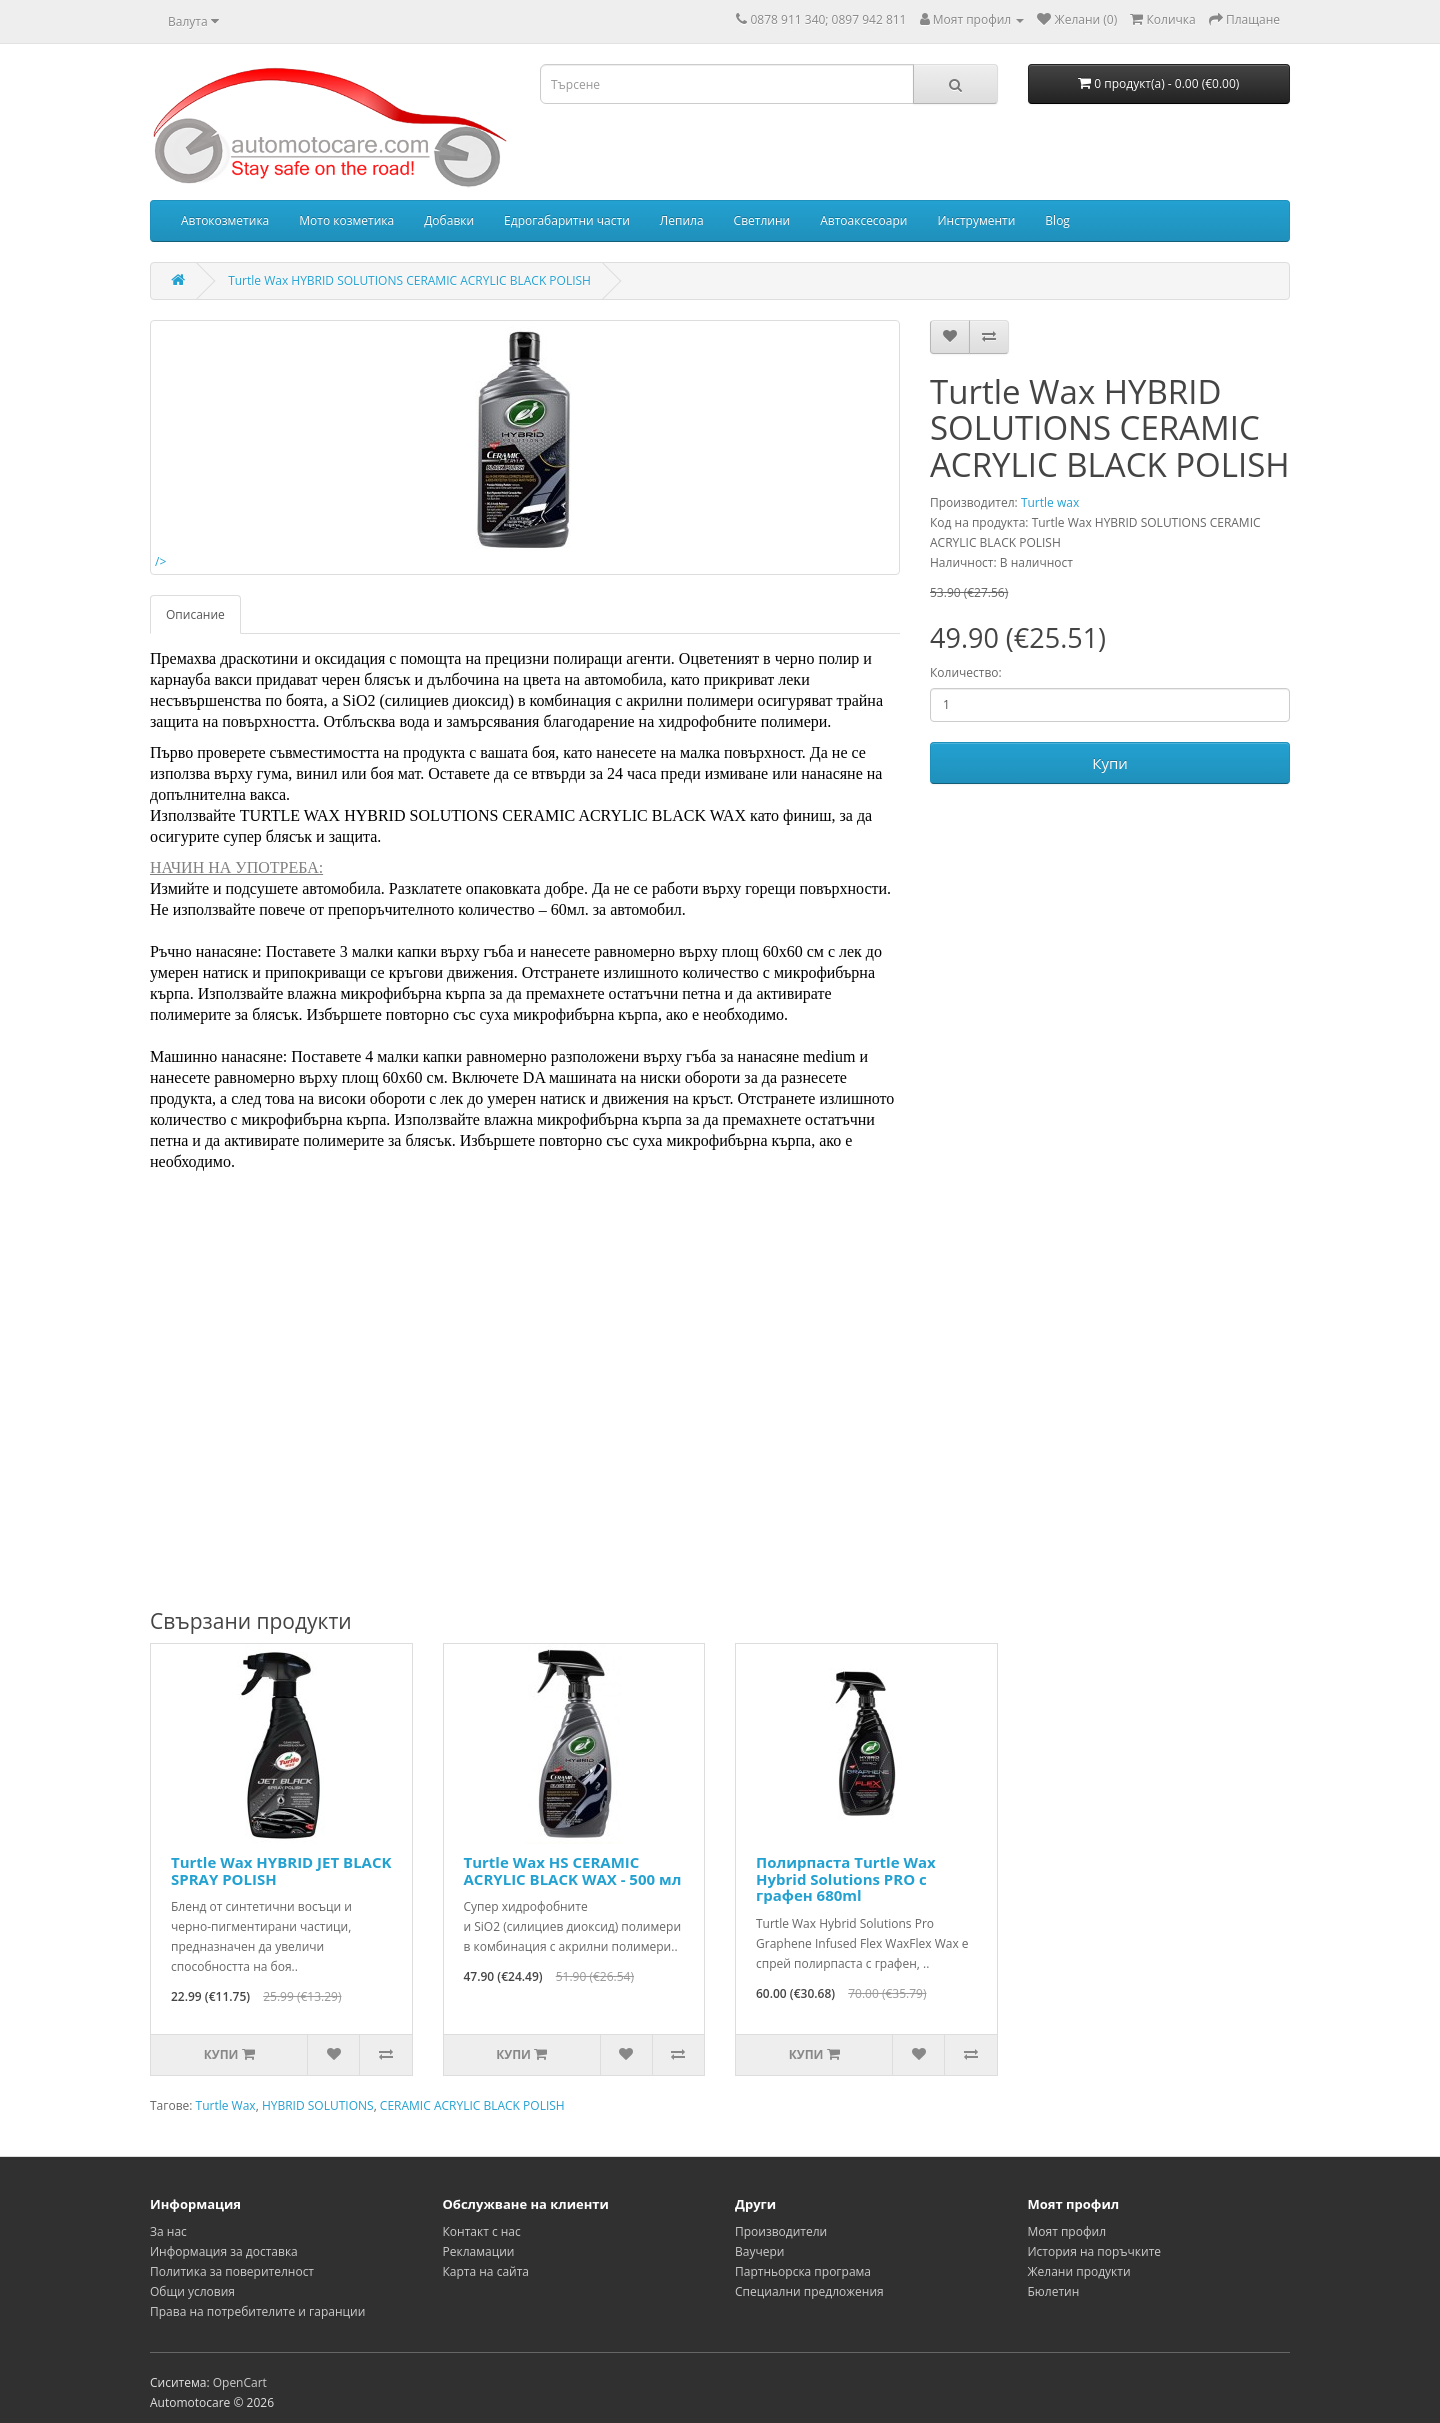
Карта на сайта (486, 2271)
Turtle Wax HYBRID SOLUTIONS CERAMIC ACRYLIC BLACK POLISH (409, 280)
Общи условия (192, 2291)
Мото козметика (346, 220)
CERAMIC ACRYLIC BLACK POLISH (472, 2105)
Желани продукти (1079, 2271)
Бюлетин (1054, 2291)
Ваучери (759, 2251)
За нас (168, 2231)
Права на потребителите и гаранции (257, 2311)
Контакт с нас (482, 2231)
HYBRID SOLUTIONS (318, 2105)
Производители (781, 2231)
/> (397, 447)
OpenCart (240, 2382)
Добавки (449, 220)
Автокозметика (225, 220)
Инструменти (976, 220)
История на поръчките (1095, 2251)
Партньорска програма (803, 2271)
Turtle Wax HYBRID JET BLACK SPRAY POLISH (281, 1870)
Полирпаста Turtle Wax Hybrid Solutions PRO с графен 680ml (846, 1878)
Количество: (966, 672)
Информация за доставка (224, 2251)
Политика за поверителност (232, 2271)
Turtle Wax (226, 2105)
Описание (195, 614)
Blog (1057, 220)
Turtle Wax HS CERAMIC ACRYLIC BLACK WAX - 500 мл (573, 1870)
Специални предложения (809, 2291)
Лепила (682, 220)
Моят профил (1067, 2231)
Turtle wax (1050, 502)
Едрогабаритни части (567, 220)
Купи (1110, 763)
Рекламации (479, 2251)
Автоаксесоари (863, 220)
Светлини (762, 220)
